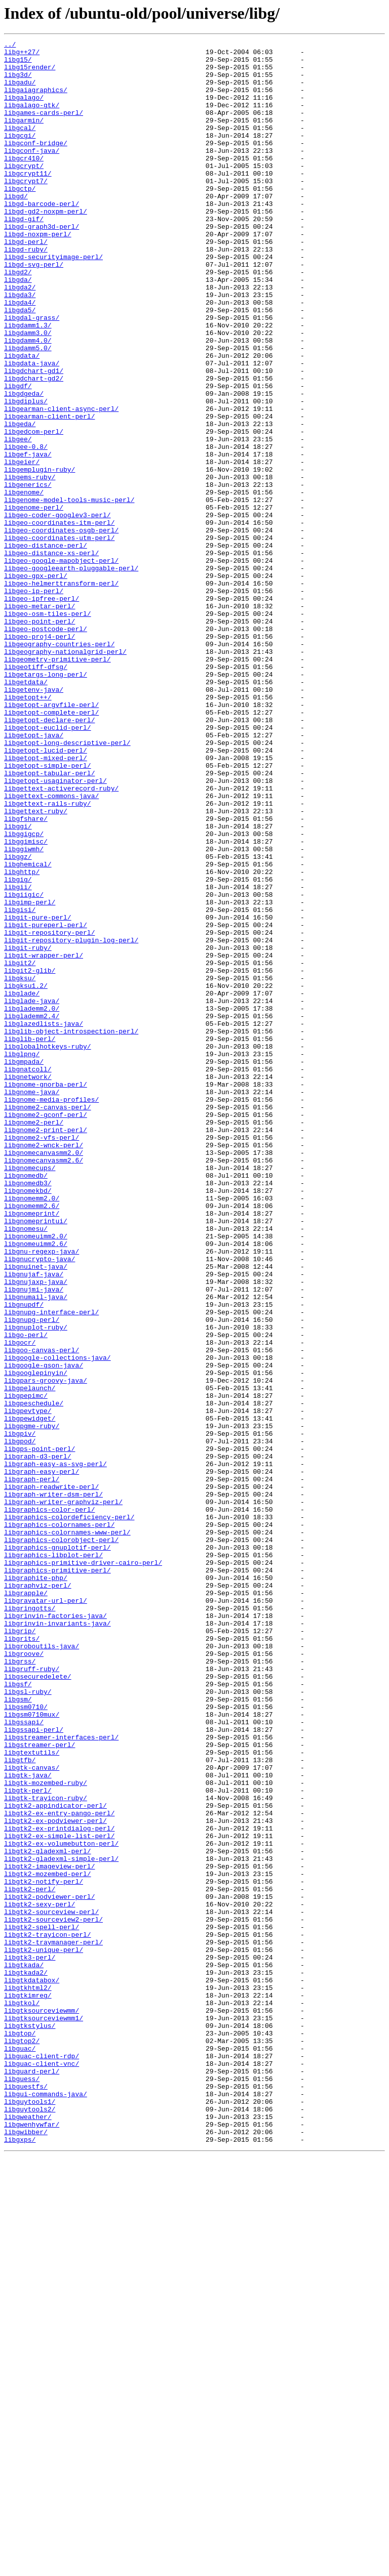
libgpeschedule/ (33, 1676)
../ (10, 45)
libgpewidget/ (29, 1694)
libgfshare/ (26, 974)
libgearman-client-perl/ (49, 491)
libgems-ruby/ (29, 564)
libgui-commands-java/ (45, 2505)
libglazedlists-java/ (43, 1220)
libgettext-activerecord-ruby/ (61, 938)
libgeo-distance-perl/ (45, 646)
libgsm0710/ (26, 2040)
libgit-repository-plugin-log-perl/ (71, 1120)
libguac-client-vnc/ (41, 2468)
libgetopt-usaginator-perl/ (55, 929)
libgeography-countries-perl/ (59, 765)
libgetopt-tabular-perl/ (49, 920)
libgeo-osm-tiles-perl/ (47, 728)
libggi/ (18, 983)
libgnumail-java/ (35, 1548)
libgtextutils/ (31, 2095)
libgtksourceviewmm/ (41, 2404)
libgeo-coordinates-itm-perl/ (59, 619)
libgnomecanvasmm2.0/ (43, 1375)
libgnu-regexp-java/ (41, 1494)
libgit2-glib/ (29, 1156)
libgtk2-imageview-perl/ (49, 2231)
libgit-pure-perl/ (37, 1093)
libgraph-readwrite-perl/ (51, 1776)
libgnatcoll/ (28, 1275)
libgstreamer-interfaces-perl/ (61, 2077)
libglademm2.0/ (31, 1202)
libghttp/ (22, 1038)
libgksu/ (19, 1166)
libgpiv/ (19, 1712)
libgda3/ (19, 346)
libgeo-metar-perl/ (39, 719)
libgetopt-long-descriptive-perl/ (67, 883)
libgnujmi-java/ (33, 1539)
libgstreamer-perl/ (39, 2086)
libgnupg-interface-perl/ (51, 1566)
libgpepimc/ (26, 1667)
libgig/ (18, 1047)
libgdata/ (22, 419)
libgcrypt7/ (26, 209)
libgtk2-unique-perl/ (43, 2332)
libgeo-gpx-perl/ (35, 683)
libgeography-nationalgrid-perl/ (65, 774)
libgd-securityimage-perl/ (53, 300)
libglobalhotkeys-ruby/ (47, 1248)
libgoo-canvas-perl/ (41, 1612)
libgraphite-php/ (35, 1885)
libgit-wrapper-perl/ (43, 1138)
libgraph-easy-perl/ (41, 1758)
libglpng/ (22, 1257)
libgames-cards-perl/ (43, 127)
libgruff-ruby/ (31, 1995)
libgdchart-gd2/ (33, 446)
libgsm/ (18, 2031)
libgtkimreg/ (28, 2386)
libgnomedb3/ (28, 1412)
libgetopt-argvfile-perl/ (51, 838)
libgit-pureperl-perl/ (45, 1102)
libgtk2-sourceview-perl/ (51, 2286)
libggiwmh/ (24, 1011)
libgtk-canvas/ (31, 2113)
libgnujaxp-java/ (35, 1530)
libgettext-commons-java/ (51, 947)
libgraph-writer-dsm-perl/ (53, 1785)
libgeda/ (19, 501)
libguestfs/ (26, 2496)
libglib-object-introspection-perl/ (71, 1229)
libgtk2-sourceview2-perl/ (53, 2295)
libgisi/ (19, 1084)
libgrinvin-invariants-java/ (57, 1940)
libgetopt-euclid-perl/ (47, 865)
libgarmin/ (24, 136)
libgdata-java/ (31, 428)
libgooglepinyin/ (35, 1639)
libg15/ (18, 63)
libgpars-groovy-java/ (45, 1648)
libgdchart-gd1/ (33, 437)
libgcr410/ (24, 182)
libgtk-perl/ (28, 2140)
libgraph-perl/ (31, 1767)
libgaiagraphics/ (35, 100)
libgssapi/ (24, 2058)
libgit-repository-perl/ (49, 1111)
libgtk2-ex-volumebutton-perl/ (61, 2204)
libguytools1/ (29, 2514)
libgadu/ (19, 91)
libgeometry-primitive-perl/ (57, 783)
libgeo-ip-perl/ (33, 701)
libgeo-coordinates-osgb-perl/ (61, 628)
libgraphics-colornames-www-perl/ (67, 1831)
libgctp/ (19, 218)
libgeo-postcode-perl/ (45, 747)
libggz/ (18, 1020)
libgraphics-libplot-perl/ (53, 1858)
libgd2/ (18, 318)
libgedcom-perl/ (33, 510)
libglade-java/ (31, 1193)
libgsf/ (18, 2013)
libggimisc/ (26, 1002)
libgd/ (16, 227)
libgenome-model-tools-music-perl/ (69, 592)
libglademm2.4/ (31, 1211)
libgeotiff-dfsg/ (35, 792)
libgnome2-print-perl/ (45, 1348)
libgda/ (18, 328)
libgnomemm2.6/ (31, 1439)
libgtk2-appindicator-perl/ (55, 2159)
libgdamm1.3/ (28, 382)
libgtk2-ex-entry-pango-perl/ (59, 2168)
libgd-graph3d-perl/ (41, 264)
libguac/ (19, 2450)
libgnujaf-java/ (33, 1521)
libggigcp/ (24, 993)
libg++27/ (22, 54)
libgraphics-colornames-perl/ (59, 1821)
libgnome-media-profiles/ (51, 1311)
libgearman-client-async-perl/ (61, 482)
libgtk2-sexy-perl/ (39, 2277)
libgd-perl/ (26, 282)
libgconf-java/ (31, 173)
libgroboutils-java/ (41, 1967)
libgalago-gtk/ (31, 118)
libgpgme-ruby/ (31, 1703)
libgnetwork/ (28, 1284)
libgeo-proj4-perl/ (39, 756)
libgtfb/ (19, 2104)
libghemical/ (28, 1029)
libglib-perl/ (29, 1238)
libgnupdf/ (24, 1557)
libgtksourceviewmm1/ (43, 2414)
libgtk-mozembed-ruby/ (45, 2131)
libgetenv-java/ (33, 819)
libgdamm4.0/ (28, 400)
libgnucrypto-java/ (39, 1503)
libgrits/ (22, 1958)
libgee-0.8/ (26, 528)
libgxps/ (19, 2559)
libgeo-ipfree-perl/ (41, 710)
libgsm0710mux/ (31, 2049)
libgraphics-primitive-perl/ (57, 1876)
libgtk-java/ (28, 2122)
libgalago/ (24, 109)
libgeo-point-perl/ (39, 737)
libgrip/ (19, 1949)
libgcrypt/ (24, 191)
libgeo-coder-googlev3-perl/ (57, 610)
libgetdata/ (26, 810)
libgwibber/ (26, 2550)
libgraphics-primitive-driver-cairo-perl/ (83, 1867)
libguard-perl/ (31, 2477)
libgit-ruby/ (28, 1129)
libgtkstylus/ (29, 2423)
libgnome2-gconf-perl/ (45, 1330)
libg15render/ (29, 72)
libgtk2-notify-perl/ (43, 2250)
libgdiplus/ (26, 473)
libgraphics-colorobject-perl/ (61, 1840)
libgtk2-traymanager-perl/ (53, 2323)
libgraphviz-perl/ (37, 1894)
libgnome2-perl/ (33, 1339)
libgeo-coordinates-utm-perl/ (59, 637)
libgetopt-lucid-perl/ (45, 892)
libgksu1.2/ (26, 1175)
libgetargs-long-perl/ (45, 801)
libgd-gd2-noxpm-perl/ (45, 246)
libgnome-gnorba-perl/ (45, 1293)
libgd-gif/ (24, 255)
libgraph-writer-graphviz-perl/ (63, 1794)
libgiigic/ (24, 1065)
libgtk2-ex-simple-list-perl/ (59, 2195)
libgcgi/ (19, 154)
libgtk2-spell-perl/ (41, 2304)
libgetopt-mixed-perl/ (45, 901)
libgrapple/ (26, 1903)
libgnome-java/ (31, 1302)
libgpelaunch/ (29, 1658)
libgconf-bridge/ (35, 164)
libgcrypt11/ (28, 200)
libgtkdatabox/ (31, 2368)
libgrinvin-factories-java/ (55, 1931)
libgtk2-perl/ (29, 2259)
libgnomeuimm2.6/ (35, 1484)
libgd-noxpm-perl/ (37, 273)
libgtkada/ (24, 2350)
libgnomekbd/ (28, 1421)
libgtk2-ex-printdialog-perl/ (59, 2186)
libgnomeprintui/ (35, 1457)
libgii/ (18, 1056)
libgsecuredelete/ (37, 2004)
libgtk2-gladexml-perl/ (47, 2213)
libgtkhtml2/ (28, 2377)
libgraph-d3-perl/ (37, 1739)
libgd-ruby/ (26, 291)
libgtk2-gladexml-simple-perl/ (61, 2222)
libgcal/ (19, 145)
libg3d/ (18, 82)
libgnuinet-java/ (35, 1512)
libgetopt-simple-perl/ (47, 911)
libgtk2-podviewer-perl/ (49, 2268)
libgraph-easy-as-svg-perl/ (55, 1749)
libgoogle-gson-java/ (43, 1630)
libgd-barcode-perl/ (41, 236)
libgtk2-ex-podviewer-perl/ (55, 2177)
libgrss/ (19, 1985)
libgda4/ (19, 355)
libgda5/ (19, 364)
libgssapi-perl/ (33, 2067)
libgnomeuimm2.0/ (35, 1475)
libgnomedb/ (26, 1402)
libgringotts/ (29, 1922)
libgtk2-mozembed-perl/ (47, 2241)
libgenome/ (24, 583)
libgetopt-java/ (33, 874)
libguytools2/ (29, 2523)
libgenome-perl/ (33, 601)
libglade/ (22, 1184)
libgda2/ (19, 337)
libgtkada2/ (26, 2359)
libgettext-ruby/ (35, 965)
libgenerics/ (28, 573)
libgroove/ (24, 1976)
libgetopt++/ (28, 829)
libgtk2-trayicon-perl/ (47, 2313)
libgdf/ (18, 455)
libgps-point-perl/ (39, 1730)
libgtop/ (19, 2432)
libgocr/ (19, 1603)
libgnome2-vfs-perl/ (41, 1357)
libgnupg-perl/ (31, 1576)
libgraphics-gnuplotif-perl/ (57, 1849)
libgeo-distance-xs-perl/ (51, 655)
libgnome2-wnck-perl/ (43, 1366)
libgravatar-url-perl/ (45, 1913)
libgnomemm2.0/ (31, 1430)
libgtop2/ (22, 2441)
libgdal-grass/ (31, 373)
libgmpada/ (24, 1266)
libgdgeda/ (24, 464)
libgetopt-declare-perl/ (49, 856)
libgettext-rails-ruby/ (47, 956)
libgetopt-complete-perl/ (51, 847)
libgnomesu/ (26, 1466)
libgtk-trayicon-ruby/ (45, 2149)
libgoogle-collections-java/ (57, 1621)
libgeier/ (22, 546)
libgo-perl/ (26, 1594)
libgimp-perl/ (29, 1074)
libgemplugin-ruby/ (39, 555)
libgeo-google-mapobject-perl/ (61, 665)
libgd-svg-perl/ (33, 309)
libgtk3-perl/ (29, 2341)
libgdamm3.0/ (28, 391)
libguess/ (22, 2486)
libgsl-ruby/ (28, 2022)
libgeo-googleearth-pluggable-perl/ (71, 674)
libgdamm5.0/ (28, 409)
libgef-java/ (28, 537)
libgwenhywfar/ (31, 2541)
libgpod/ (19, 1721)
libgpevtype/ (28, 1685)
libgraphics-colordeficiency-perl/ (69, 1812)
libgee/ (18, 519)
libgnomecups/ (29, 1393)
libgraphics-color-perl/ (49, 1803)
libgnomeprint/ (31, 1448)
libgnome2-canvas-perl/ (47, 1320)
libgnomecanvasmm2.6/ (43, 1384)
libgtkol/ (22, 2395)
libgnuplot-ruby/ (35, 1585)
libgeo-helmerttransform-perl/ (61, 692)
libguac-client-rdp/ (41, 2459)
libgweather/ (28, 2532)
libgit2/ (19, 1147)
